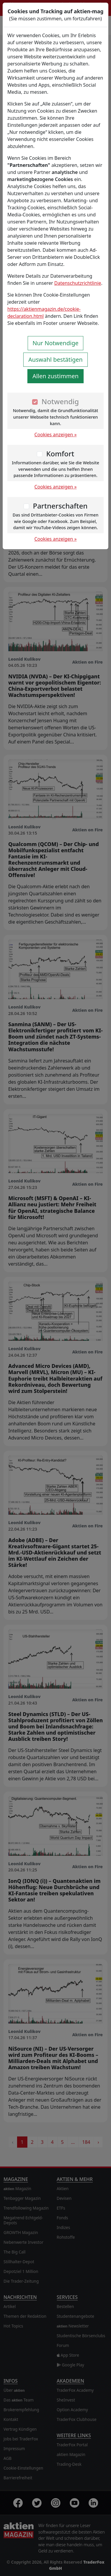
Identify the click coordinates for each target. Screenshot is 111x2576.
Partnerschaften (60, 506)
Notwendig (60, 401)
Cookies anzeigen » (55, 434)
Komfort (60, 453)
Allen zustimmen (55, 376)
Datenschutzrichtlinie (77, 283)
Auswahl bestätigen (55, 359)
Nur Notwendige (56, 343)
